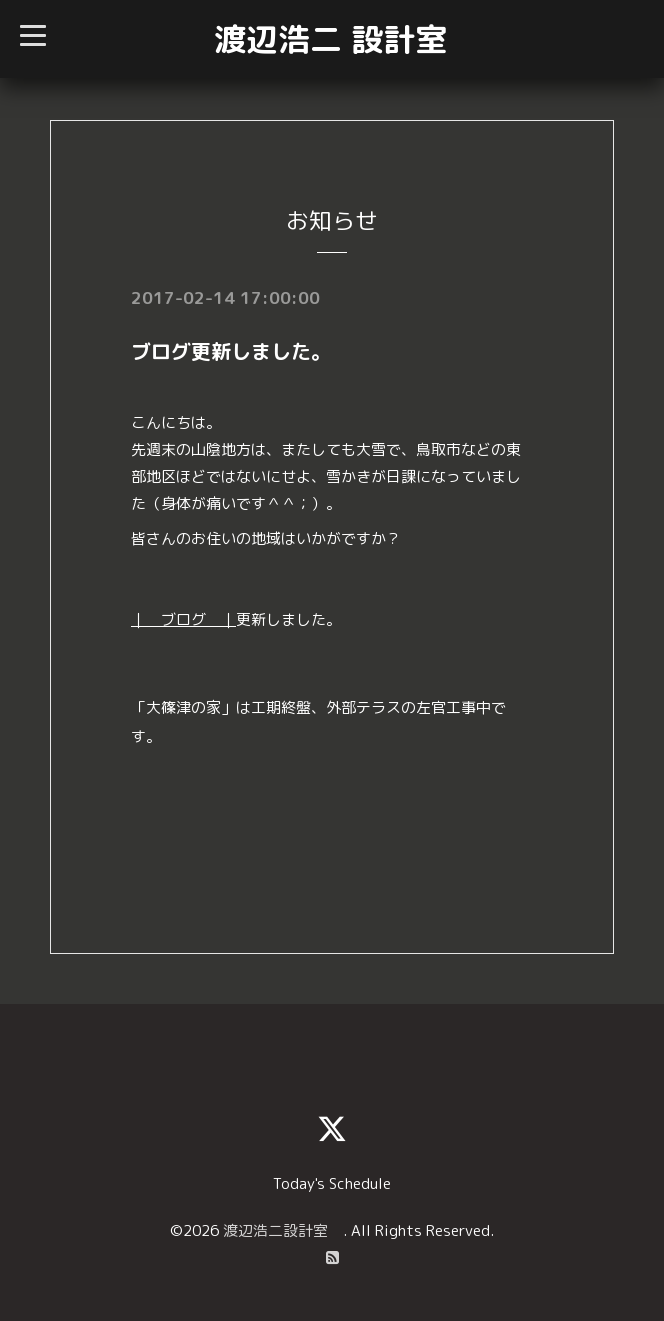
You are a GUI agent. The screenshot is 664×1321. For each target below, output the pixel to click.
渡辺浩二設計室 (283, 1230)
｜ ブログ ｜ (183, 619)
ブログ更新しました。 (231, 351)
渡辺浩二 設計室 (330, 39)
